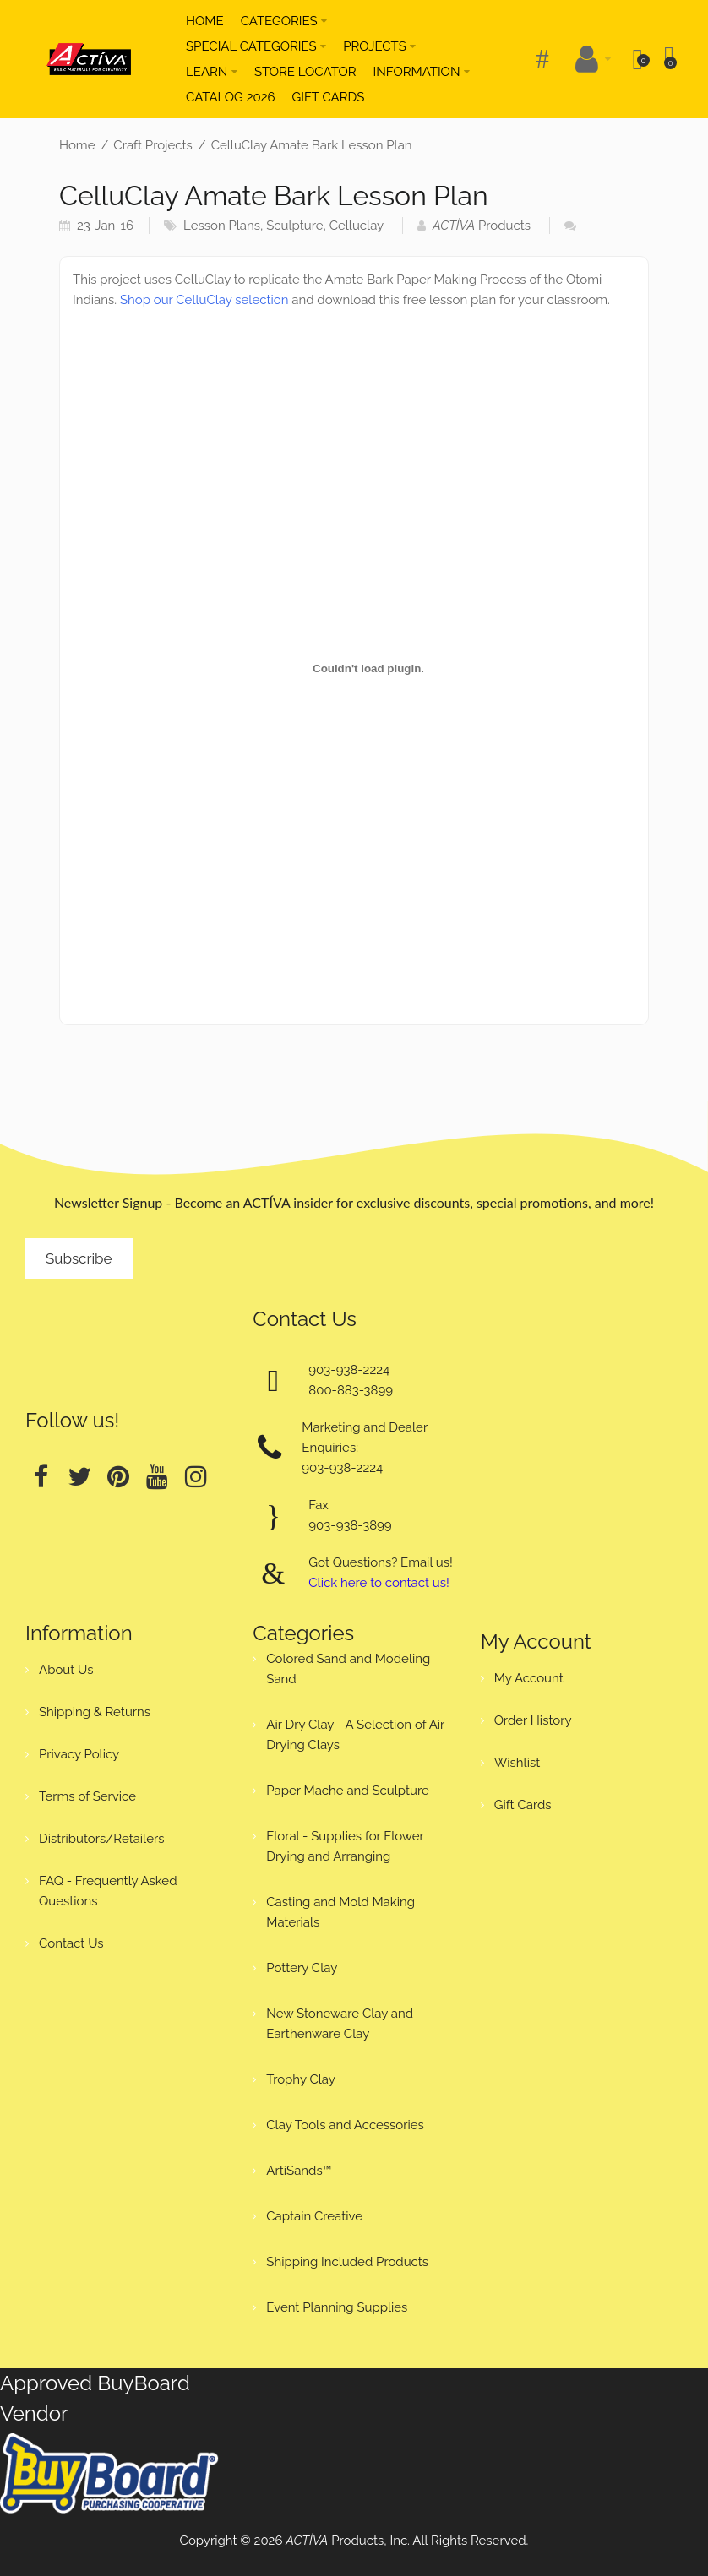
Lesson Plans (221, 225)
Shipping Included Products (347, 2261)
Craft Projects (152, 145)
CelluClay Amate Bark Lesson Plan (311, 145)
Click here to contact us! (378, 1582)
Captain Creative (314, 2216)
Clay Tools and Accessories (345, 2125)
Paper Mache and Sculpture (347, 1790)
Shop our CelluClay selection (204, 299)
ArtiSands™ (298, 2170)
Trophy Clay (300, 2079)
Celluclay (356, 225)
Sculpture (294, 225)
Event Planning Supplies (336, 2307)
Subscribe (79, 1258)
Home (77, 145)
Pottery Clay (301, 1967)
